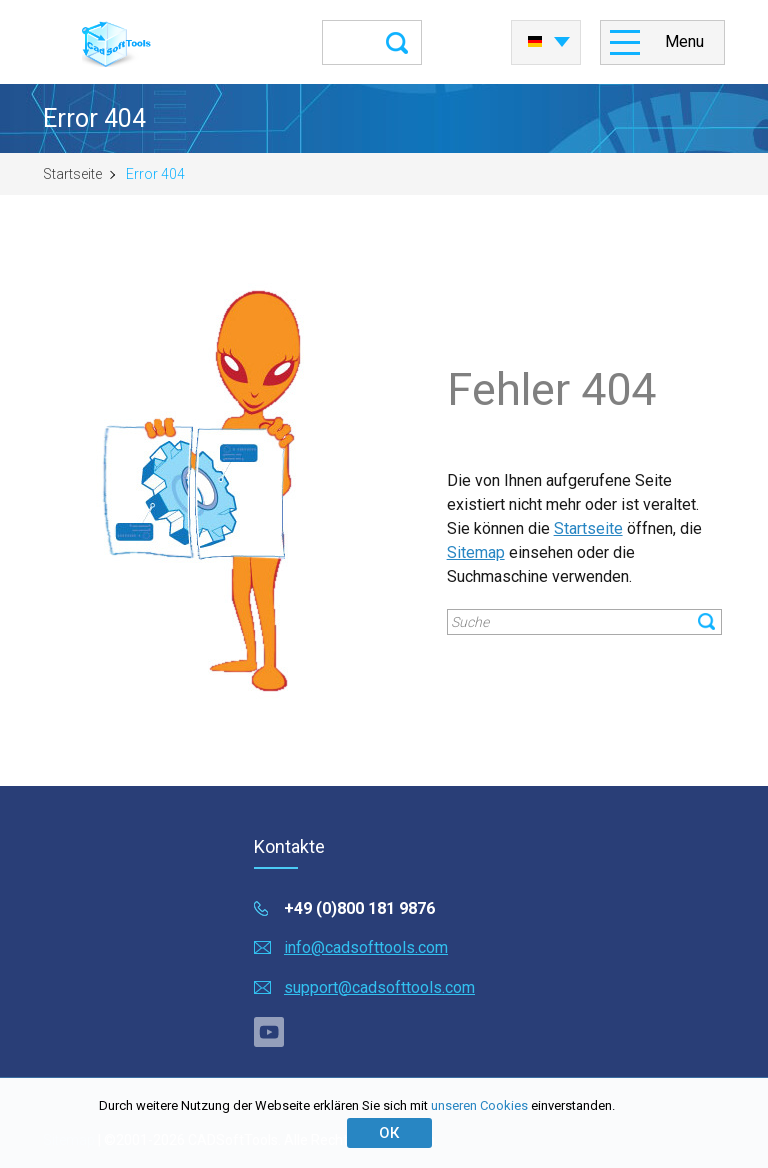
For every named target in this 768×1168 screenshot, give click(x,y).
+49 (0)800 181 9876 (359, 908)
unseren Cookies (479, 1105)
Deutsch (535, 42)
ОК (389, 1133)
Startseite (72, 174)
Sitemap (476, 552)
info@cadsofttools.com (366, 947)
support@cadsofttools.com (379, 987)
